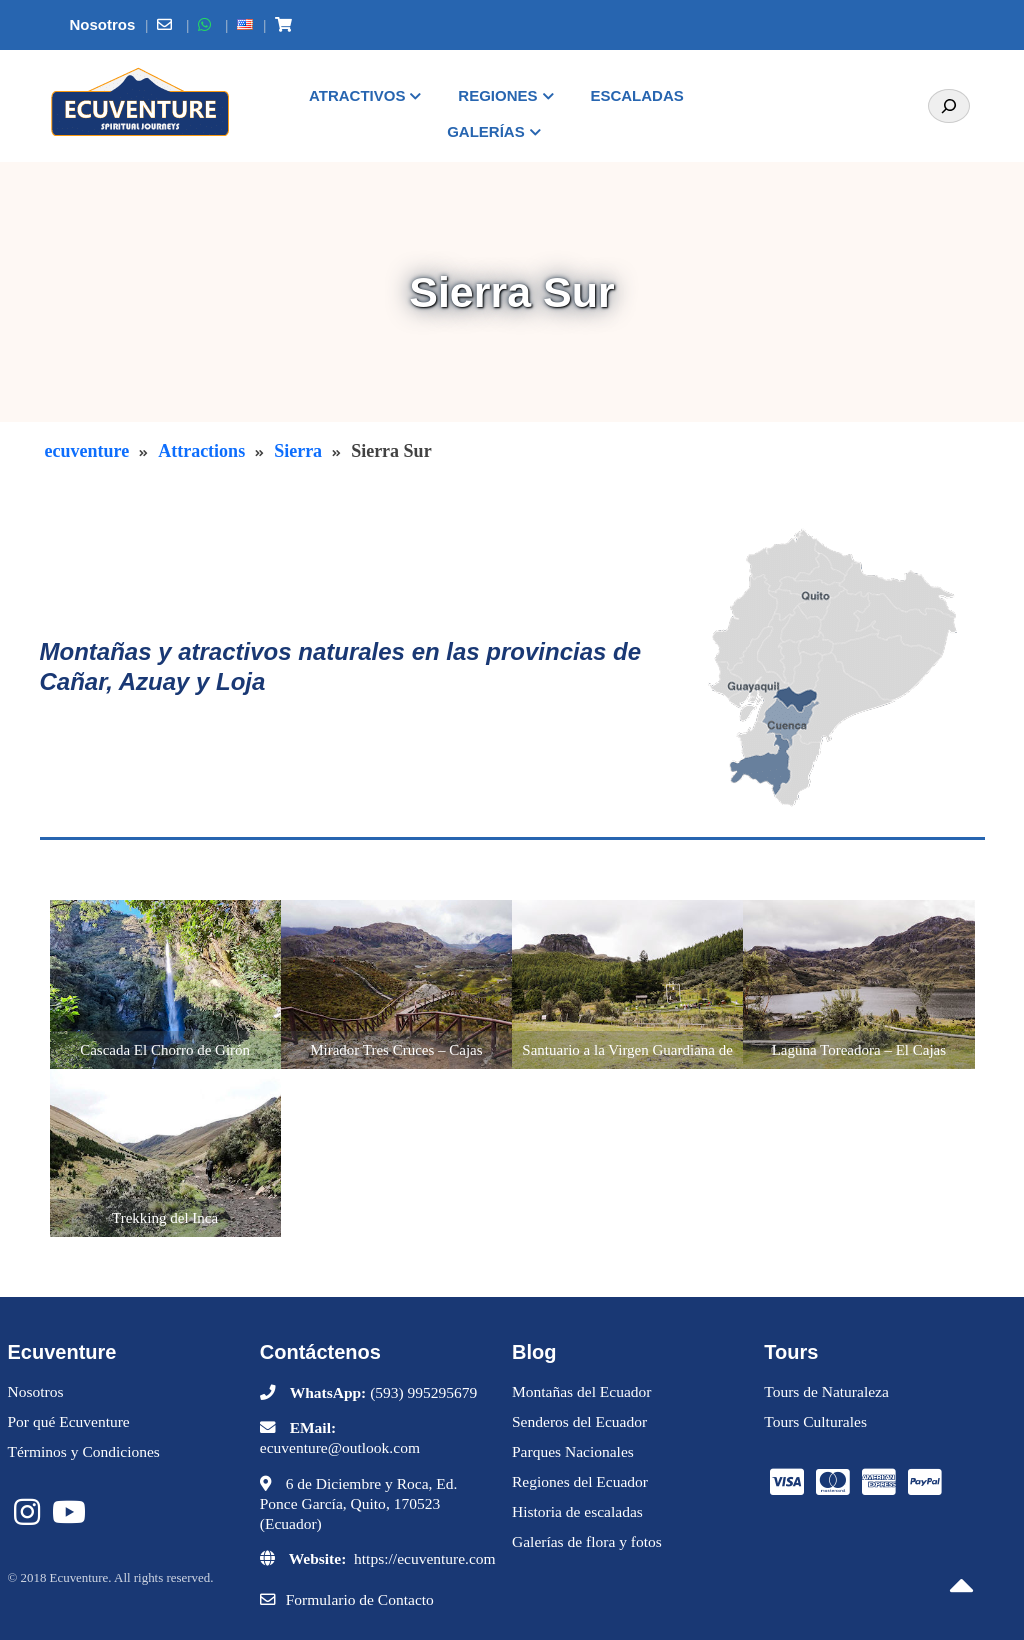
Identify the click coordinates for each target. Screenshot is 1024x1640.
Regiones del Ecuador (580, 1481)
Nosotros (36, 1391)
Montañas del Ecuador (581, 1391)
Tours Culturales (815, 1421)
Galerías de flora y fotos (587, 1541)
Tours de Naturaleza (826, 1391)
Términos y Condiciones (84, 1451)
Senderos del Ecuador (579, 1421)
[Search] (949, 106)
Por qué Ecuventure (69, 1421)
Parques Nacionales (573, 1451)
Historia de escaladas (577, 1511)
